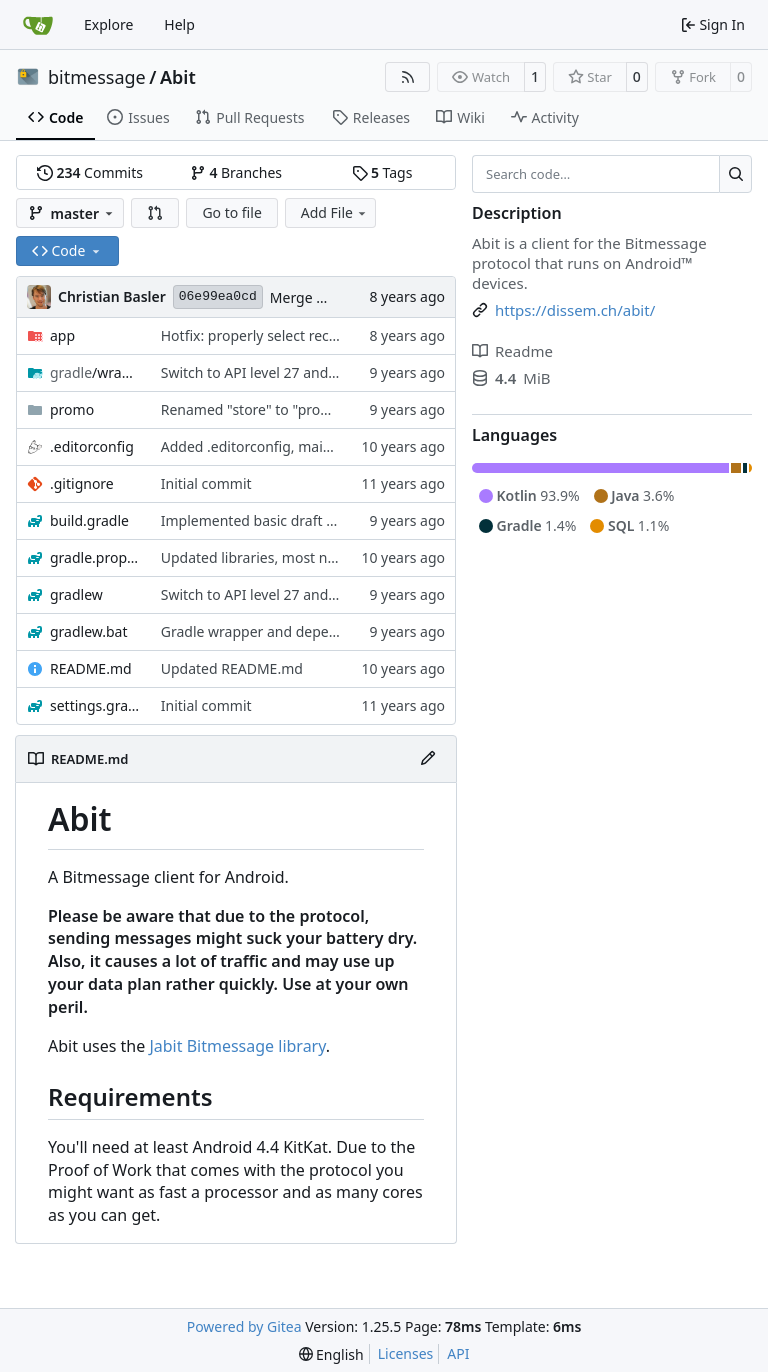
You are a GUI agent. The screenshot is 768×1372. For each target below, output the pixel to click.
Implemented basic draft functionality (284, 520)
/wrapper (95, 372)
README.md (91, 668)
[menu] (331, 1354)
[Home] (38, 25)
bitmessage (97, 77)
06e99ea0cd (218, 296)
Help (179, 24)
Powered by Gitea (244, 1326)
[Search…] (735, 174)
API (458, 1353)
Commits (90, 172)
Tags (382, 172)
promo (72, 409)
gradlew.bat (89, 631)
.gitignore (82, 483)
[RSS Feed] (408, 77)
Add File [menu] (335, 212)
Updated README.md (232, 668)
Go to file (231, 212)
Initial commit (206, 483)
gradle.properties (95, 557)
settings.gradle (95, 705)
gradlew (76, 594)
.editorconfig (92, 446)
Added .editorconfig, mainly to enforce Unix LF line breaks (350, 446)
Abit (178, 77)
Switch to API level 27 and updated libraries (302, 372)
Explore (108, 24)
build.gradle (89, 520)
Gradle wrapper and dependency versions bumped (327, 631)
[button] (155, 213)
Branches (236, 172)
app (62, 335)
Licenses (406, 1353)
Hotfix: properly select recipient (263, 335)
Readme (512, 351)
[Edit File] (428, 759)
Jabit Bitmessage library (237, 1046)
